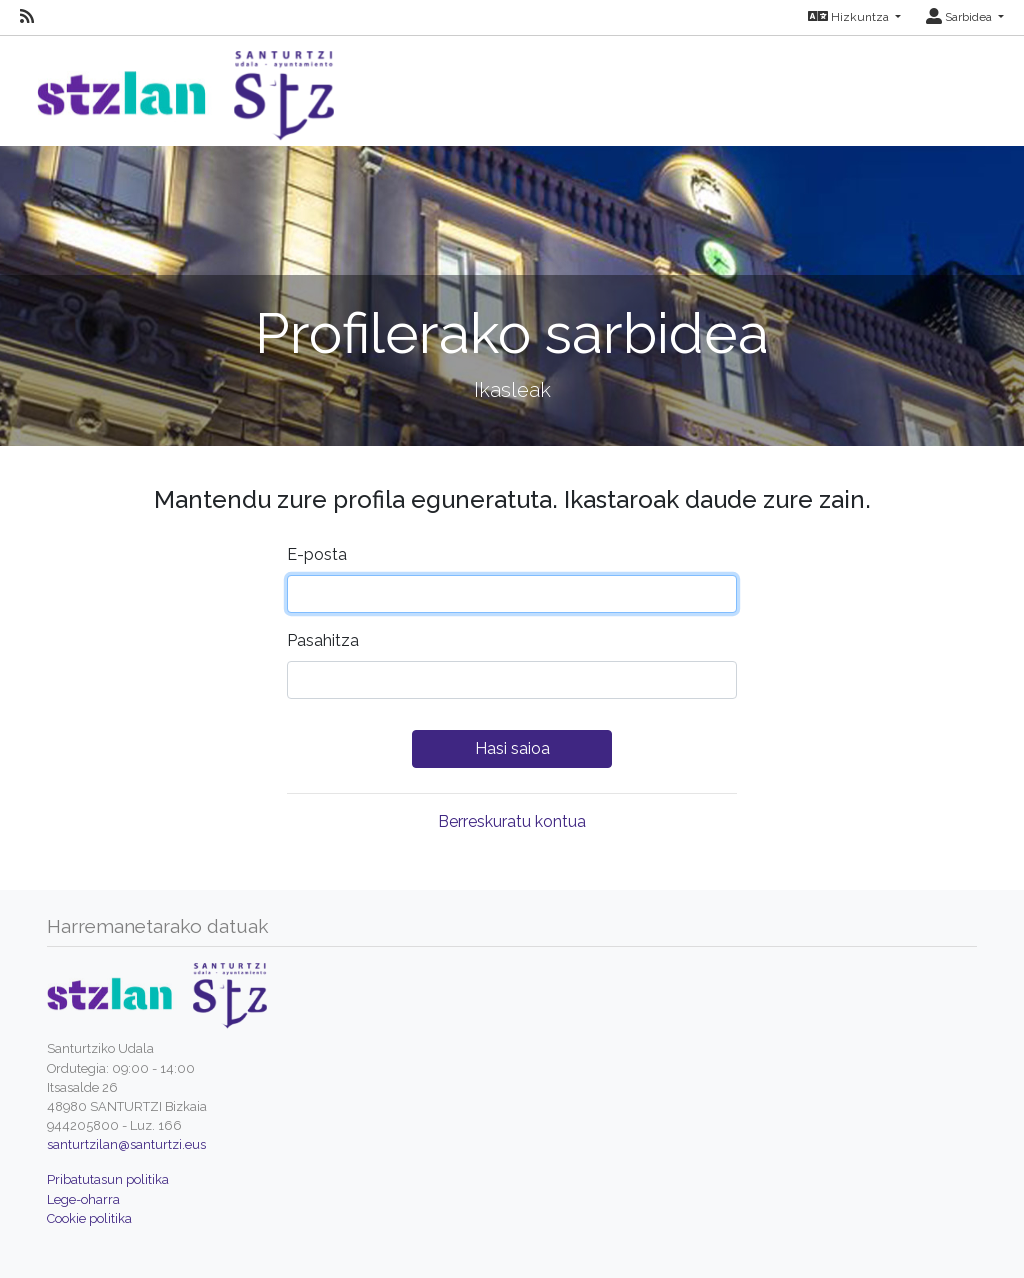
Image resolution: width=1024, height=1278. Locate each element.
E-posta (317, 554)
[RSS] (27, 17)
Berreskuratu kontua (512, 821)
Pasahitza (323, 640)
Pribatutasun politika (108, 1179)
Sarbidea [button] (960, 17)
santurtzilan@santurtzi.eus (126, 1144)
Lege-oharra (83, 1199)
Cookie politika (89, 1218)
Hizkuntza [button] (850, 17)
